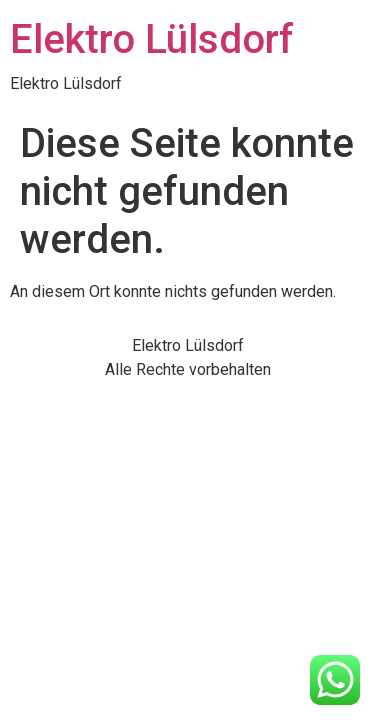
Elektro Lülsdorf (152, 39)
